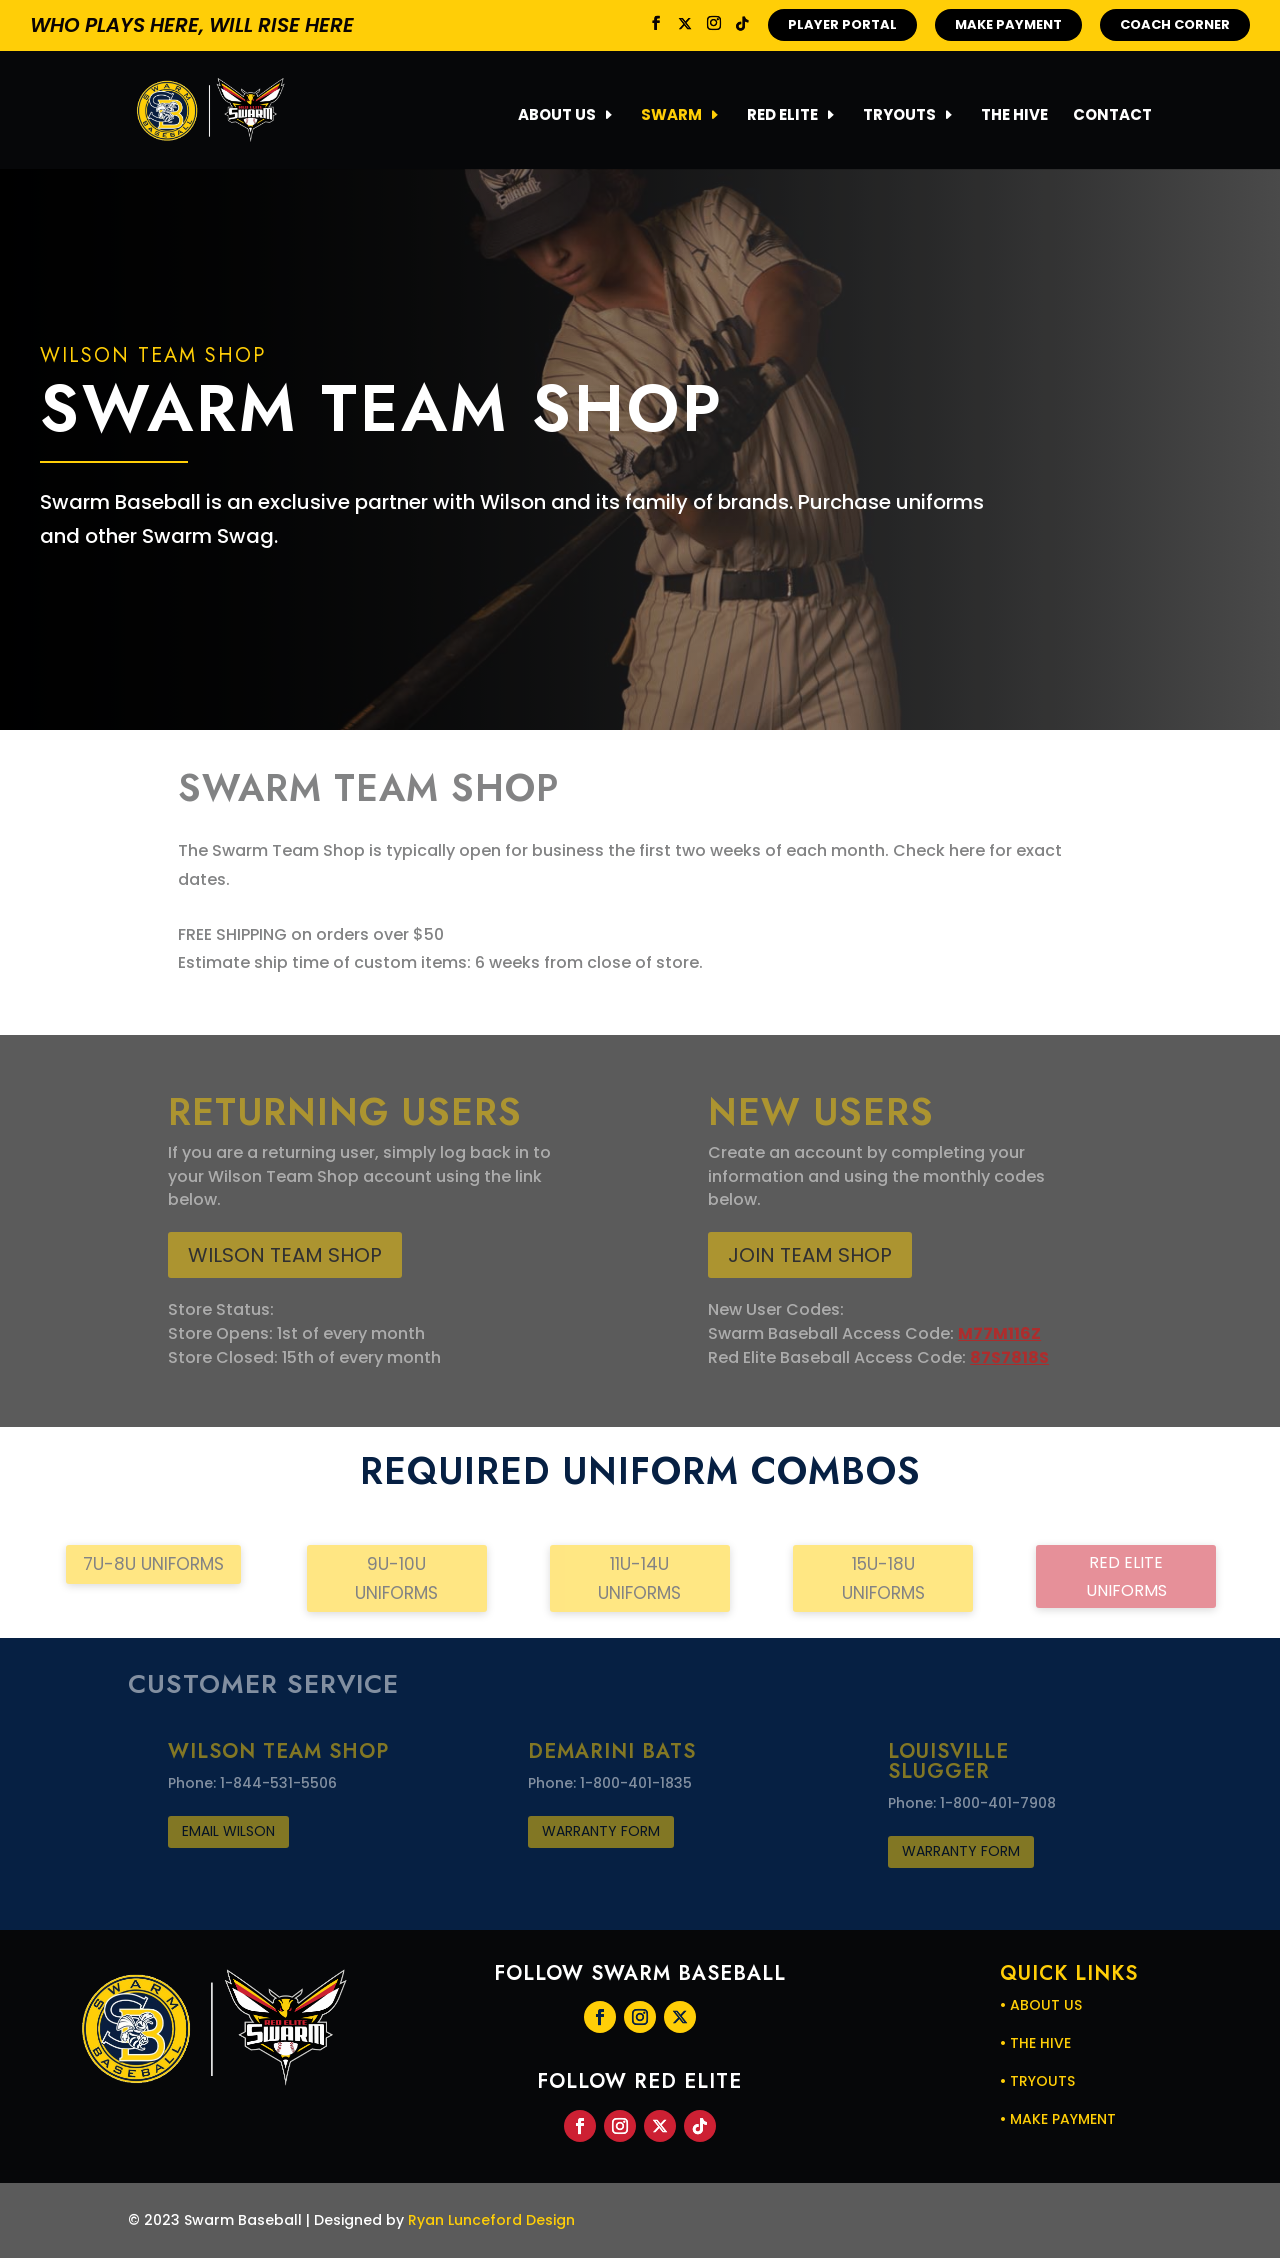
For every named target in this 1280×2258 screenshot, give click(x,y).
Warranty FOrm (601, 1831)
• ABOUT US (1041, 2005)
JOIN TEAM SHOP (810, 1255)
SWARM (671, 116)
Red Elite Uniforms (1126, 1576)
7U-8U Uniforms (153, 1564)
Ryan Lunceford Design (491, 2220)
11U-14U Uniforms (639, 1578)
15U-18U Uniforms (883, 1578)
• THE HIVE (1035, 2043)
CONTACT (1112, 116)
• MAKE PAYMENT (1058, 2119)
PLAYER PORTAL (842, 24)
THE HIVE (1014, 116)
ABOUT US (557, 116)
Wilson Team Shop (285, 1255)
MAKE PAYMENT (1008, 24)
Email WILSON (228, 1831)
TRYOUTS (899, 116)
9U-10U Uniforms (396, 1578)
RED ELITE (782, 116)
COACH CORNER (1175, 24)
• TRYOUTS (1037, 2081)
